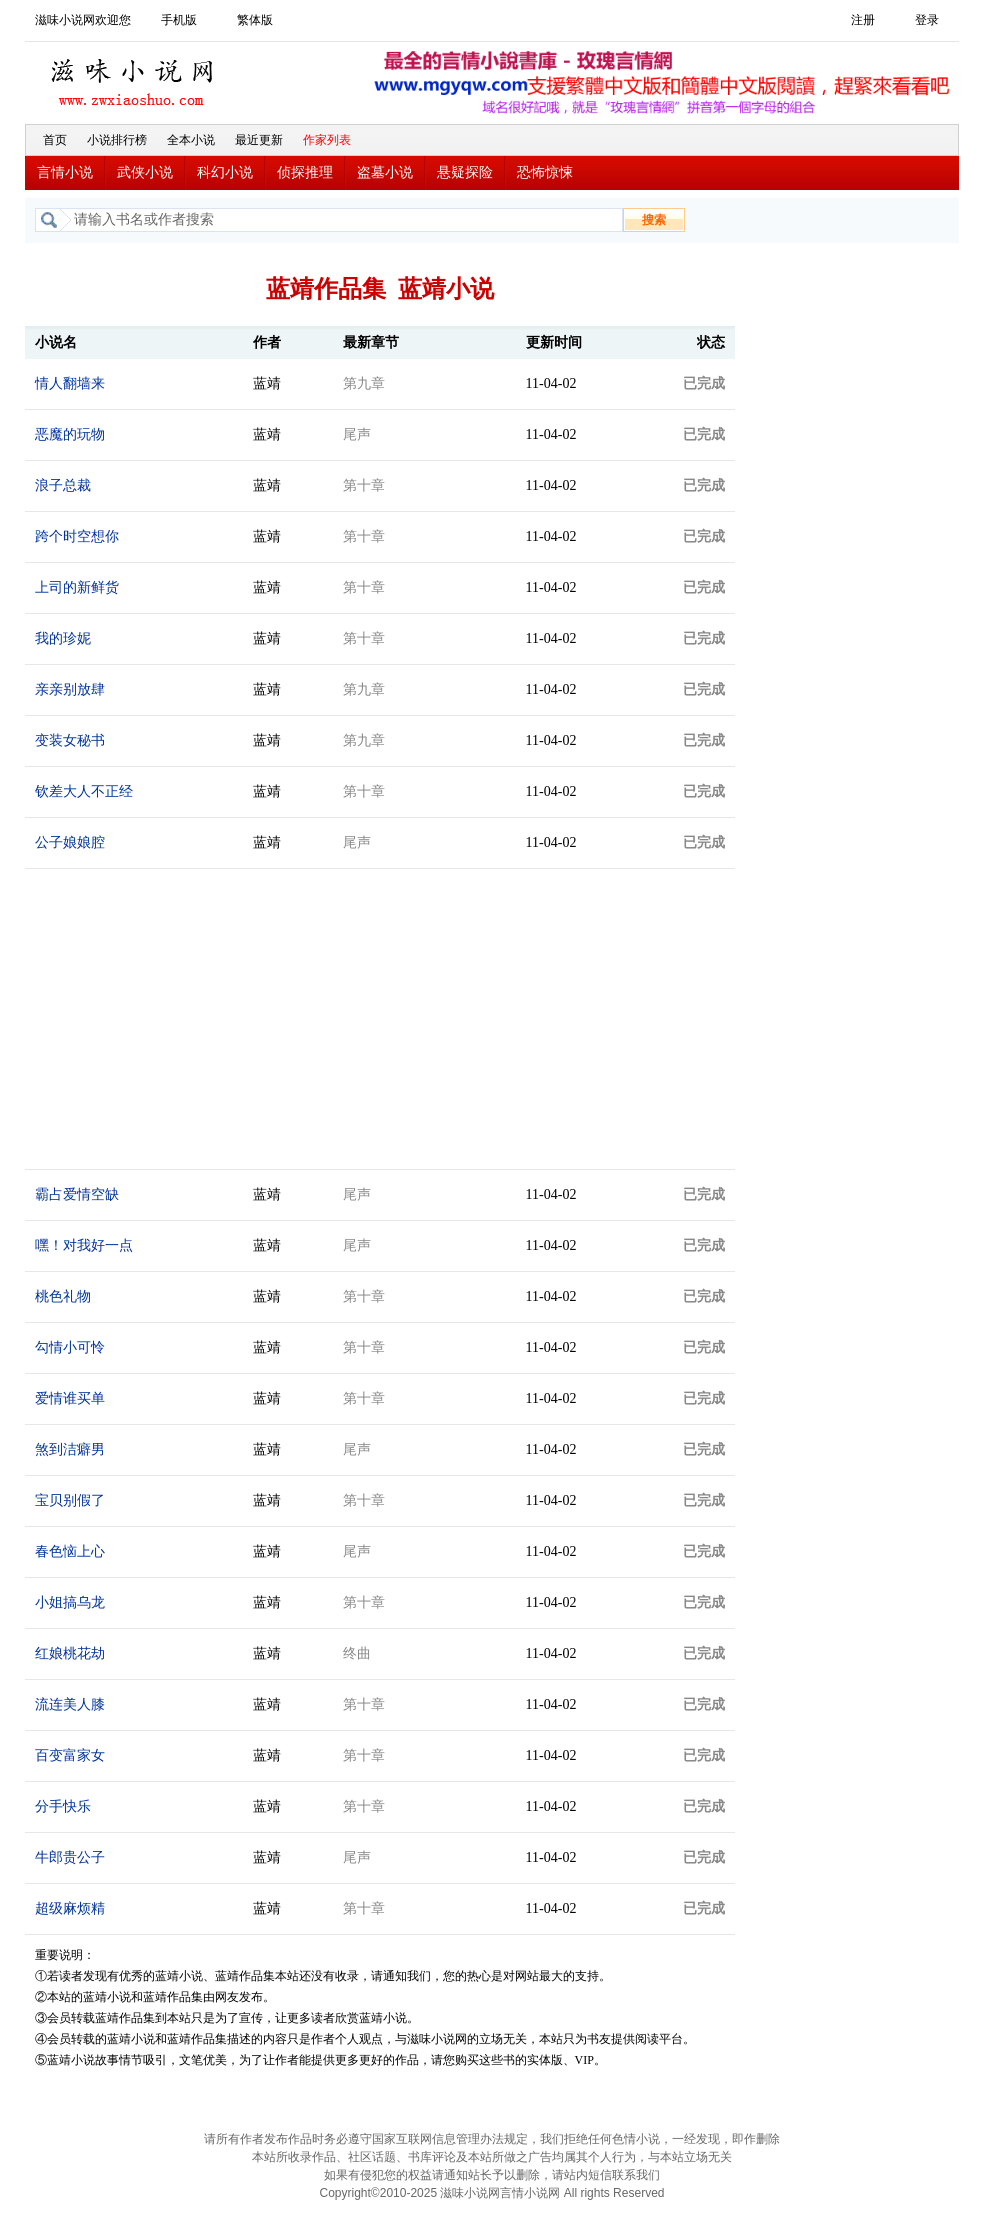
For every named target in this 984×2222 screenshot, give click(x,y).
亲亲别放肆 (70, 689)
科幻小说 (225, 172)
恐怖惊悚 (545, 172)
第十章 (364, 485)
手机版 (179, 20)
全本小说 (191, 140)
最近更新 (259, 140)
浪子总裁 (63, 485)
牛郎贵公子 (70, 1857)
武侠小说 (145, 172)
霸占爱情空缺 (77, 1194)
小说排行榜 (117, 140)
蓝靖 (267, 383)
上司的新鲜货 (77, 587)
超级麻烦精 (70, 1908)
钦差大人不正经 (84, 791)
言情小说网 (530, 2193)
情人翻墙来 (70, 383)
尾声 (357, 434)
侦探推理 (305, 172)
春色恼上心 (70, 1551)
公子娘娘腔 (70, 842)
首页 (55, 140)
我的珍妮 (63, 638)
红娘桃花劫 (70, 1653)
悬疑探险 (465, 172)
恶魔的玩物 (70, 434)
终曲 (357, 1653)
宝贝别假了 (70, 1500)
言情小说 (65, 172)
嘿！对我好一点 (84, 1245)
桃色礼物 (63, 1296)
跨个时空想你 (77, 536)
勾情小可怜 (70, 1347)
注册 (863, 20)
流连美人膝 (70, 1704)
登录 (927, 20)
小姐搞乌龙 (70, 1602)
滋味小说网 (135, 77)
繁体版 (255, 20)
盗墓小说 (385, 172)
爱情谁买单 (70, 1398)
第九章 (364, 383)
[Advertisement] (851, 553)
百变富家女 (70, 1755)
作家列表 (327, 140)
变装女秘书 (70, 740)
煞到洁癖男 (70, 1449)
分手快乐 (63, 1806)
